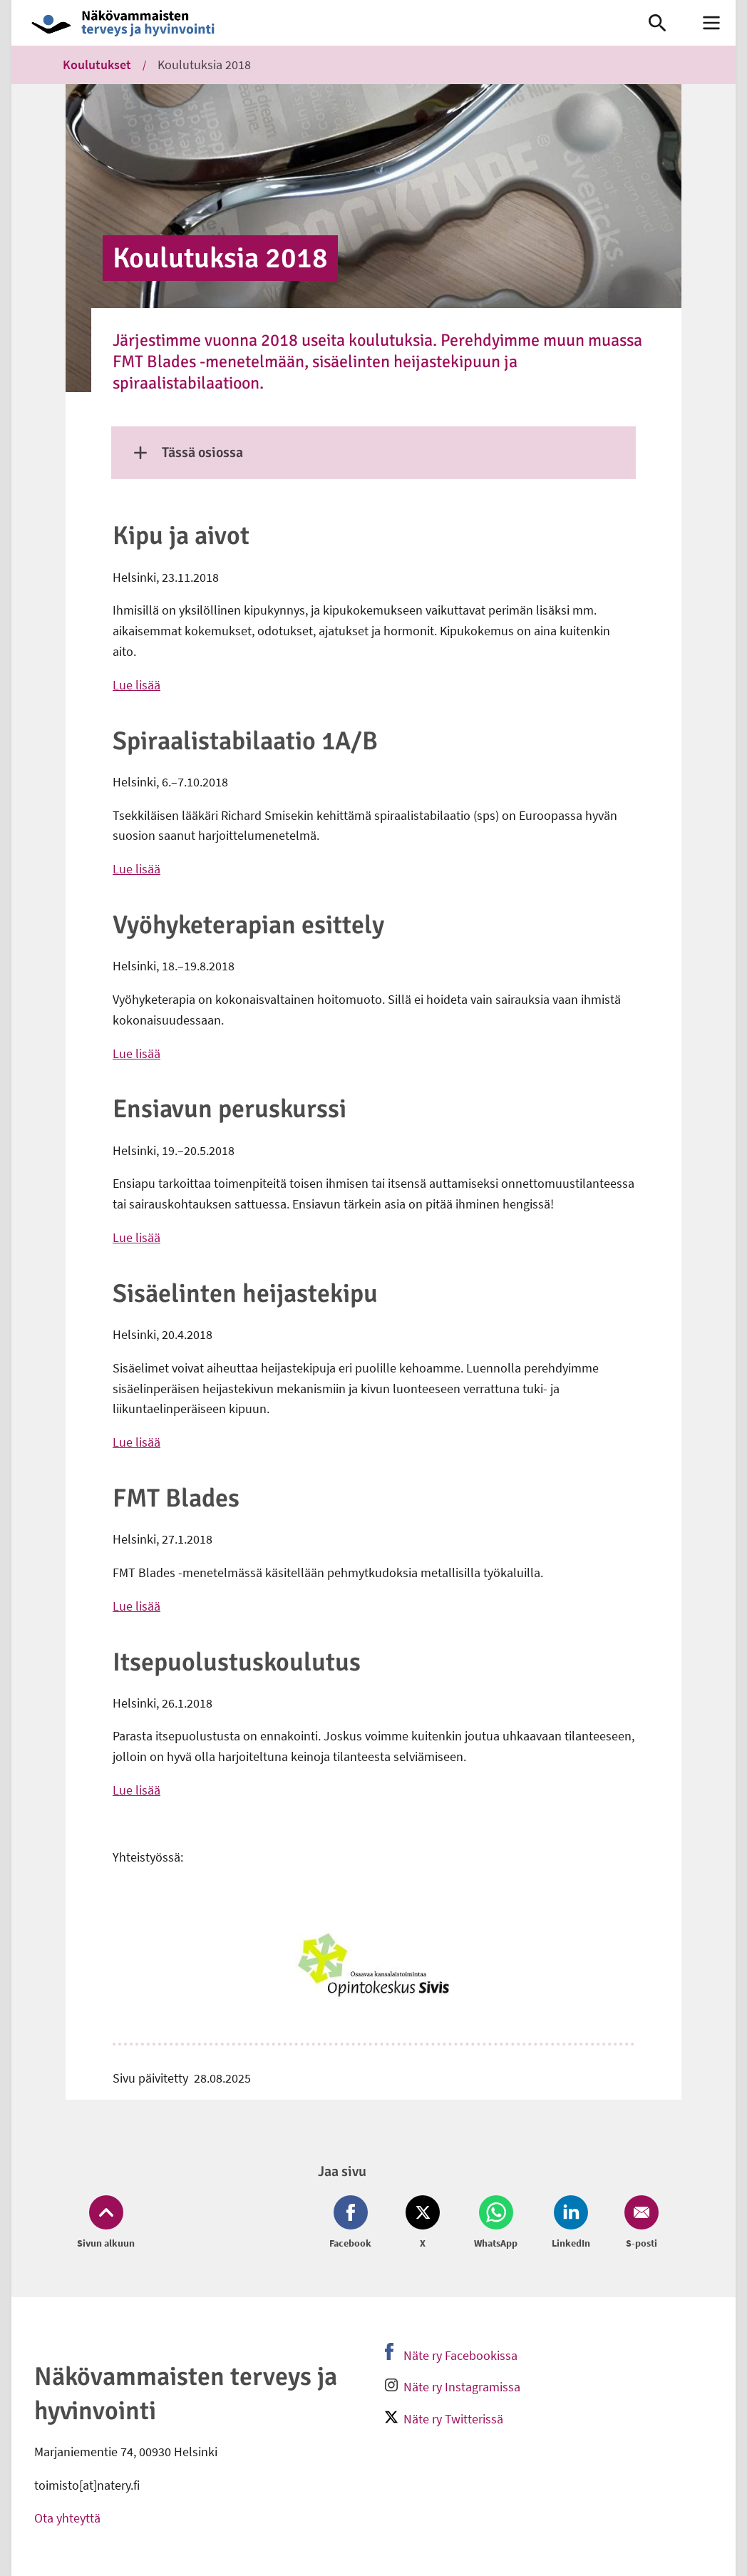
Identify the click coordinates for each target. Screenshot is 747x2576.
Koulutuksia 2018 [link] (204, 64)
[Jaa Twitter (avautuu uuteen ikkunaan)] (422, 2223)
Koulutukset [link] (97, 64)
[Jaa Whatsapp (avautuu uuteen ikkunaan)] (495, 2223)
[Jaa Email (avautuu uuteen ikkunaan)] (639, 2223)
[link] (315, 23)
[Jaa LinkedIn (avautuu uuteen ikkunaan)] (571, 2223)
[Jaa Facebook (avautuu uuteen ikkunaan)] (353, 2223)
